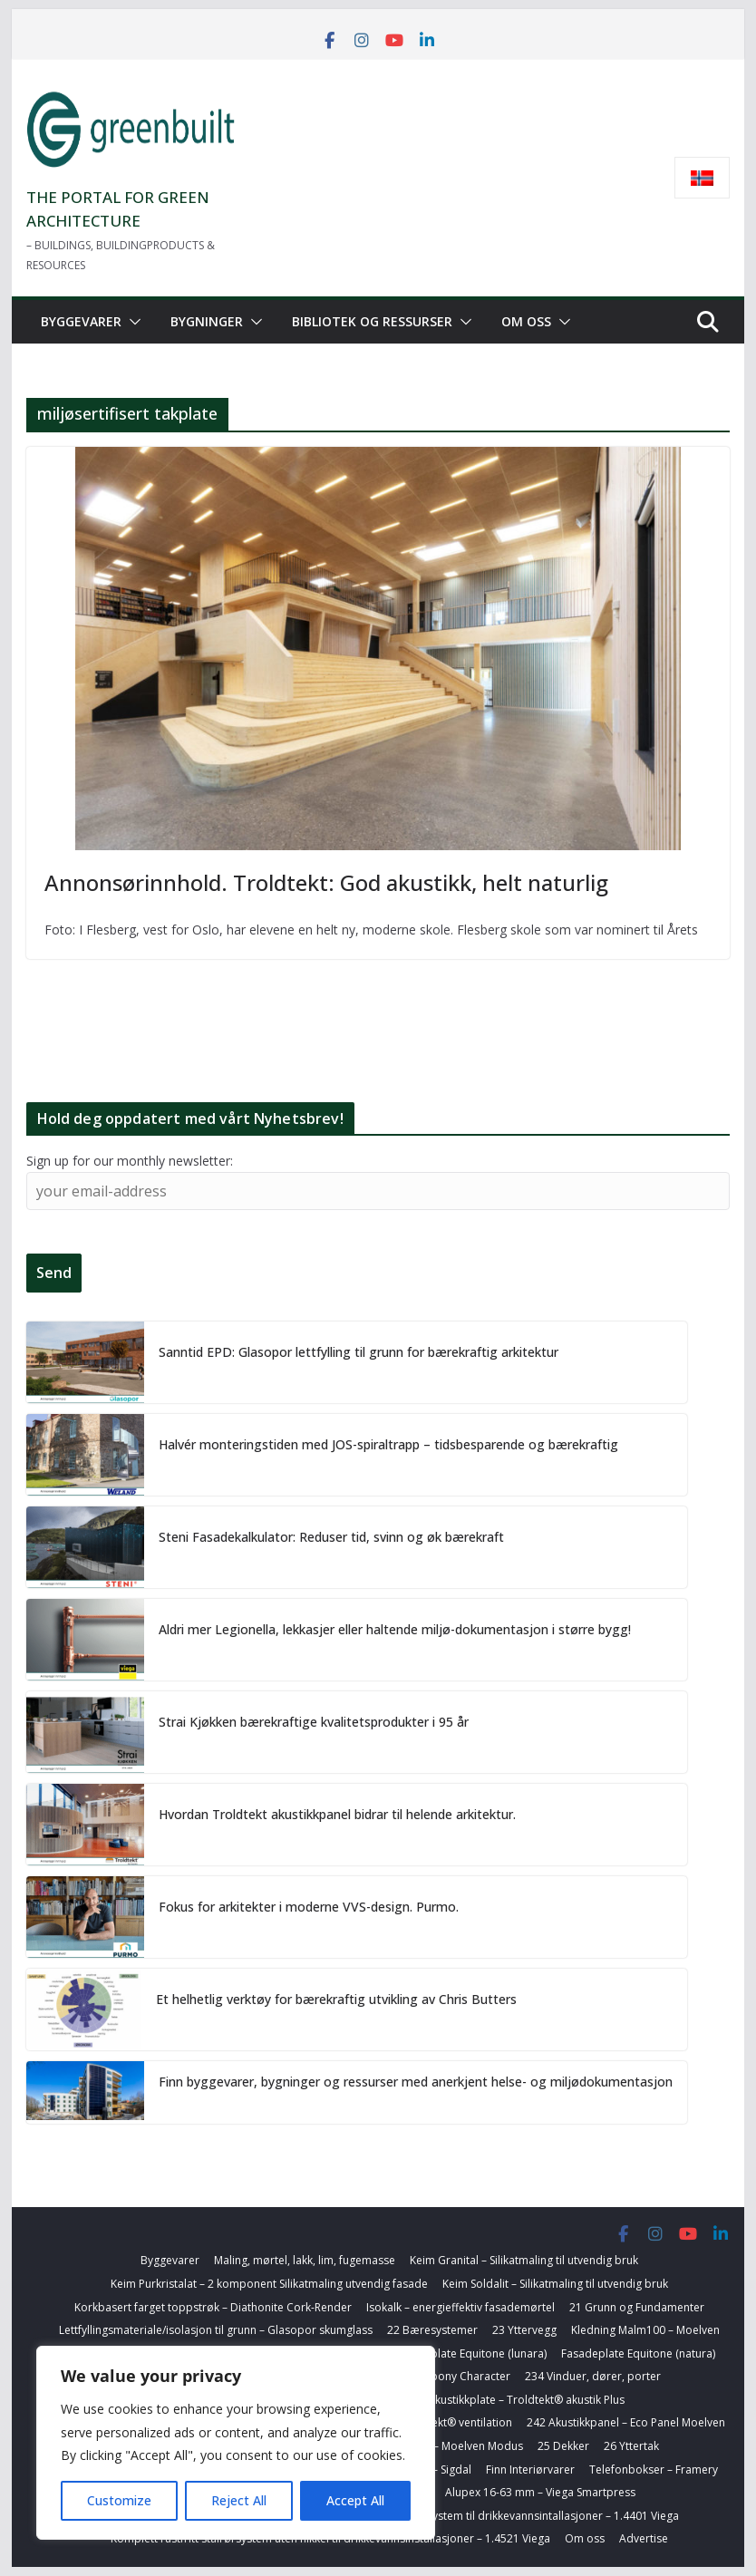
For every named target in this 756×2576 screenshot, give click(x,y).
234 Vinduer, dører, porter (593, 2376)
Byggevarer (81, 321)
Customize (119, 2500)
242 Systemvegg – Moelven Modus (435, 2446)
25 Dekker (563, 2446)
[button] (131, 321)
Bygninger (206, 321)
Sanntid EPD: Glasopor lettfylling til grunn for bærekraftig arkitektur (358, 1352)
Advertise (643, 2538)
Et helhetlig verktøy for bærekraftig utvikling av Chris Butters (336, 1999)
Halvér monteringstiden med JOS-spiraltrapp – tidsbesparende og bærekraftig (388, 1444)
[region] (235, 2443)
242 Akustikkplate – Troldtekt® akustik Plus (515, 2399)
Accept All (355, 2500)
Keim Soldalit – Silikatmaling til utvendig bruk (555, 2283)
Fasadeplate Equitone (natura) (638, 2353)
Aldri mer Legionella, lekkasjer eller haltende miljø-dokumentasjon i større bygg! (395, 1629)
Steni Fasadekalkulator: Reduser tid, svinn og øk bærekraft (331, 1536)
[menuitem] (702, 178)
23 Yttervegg (524, 2330)
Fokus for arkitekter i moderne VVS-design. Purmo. (309, 1906)
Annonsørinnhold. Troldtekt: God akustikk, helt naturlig (326, 882)
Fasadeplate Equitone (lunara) (470, 2353)
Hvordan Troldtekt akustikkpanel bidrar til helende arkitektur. (337, 1814)
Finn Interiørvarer (530, 2469)
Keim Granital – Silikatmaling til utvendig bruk (524, 2260)
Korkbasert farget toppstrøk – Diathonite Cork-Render (213, 2307)
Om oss (526, 321)
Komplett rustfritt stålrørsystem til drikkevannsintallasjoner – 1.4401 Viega (490, 2515)
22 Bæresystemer (432, 2330)
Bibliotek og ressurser (372, 321)
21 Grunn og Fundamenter (636, 2307)
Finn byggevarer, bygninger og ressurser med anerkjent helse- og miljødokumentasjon (416, 2081)
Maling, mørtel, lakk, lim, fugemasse (304, 2260)
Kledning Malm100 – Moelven (645, 2330)
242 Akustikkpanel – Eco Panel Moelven (626, 2422)
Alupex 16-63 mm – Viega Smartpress (540, 2492)
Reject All (239, 2500)
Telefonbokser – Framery (653, 2469)
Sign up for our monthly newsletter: (129, 1160)
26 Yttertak (631, 2446)
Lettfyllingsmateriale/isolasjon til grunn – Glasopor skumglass (216, 2330)
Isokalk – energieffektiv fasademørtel (460, 2307)
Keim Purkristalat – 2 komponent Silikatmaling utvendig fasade (269, 2283)
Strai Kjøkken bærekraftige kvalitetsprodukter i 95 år (314, 1721)
